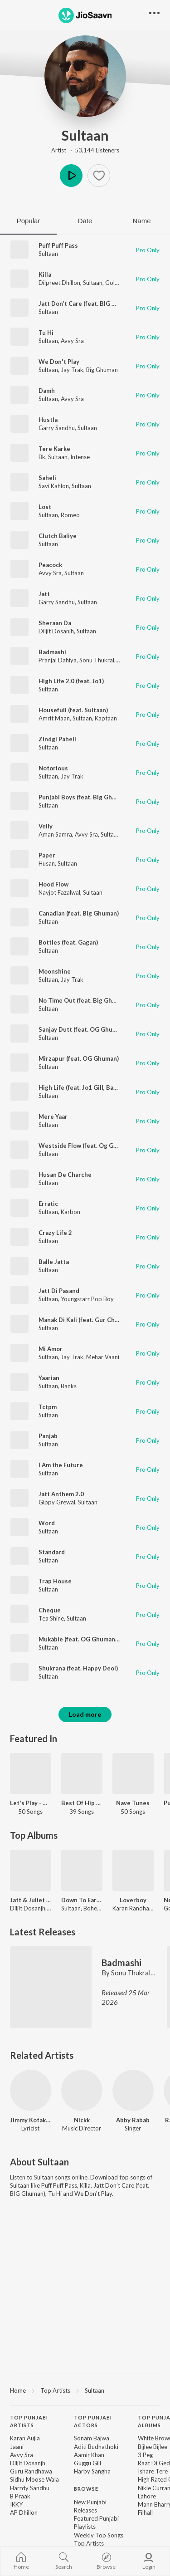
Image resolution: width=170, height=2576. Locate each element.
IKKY (16, 2504)
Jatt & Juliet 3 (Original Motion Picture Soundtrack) (30, 1900)
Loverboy (133, 1900)
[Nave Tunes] (133, 1773)
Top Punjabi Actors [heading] (93, 2421)
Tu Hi (46, 332)
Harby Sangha (92, 2471)
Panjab (48, 1436)
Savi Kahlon (54, 486)
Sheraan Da (55, 623)
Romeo (70, 515)
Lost (45, 506)
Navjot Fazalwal (59, 892)
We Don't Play (59, 361)
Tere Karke (54, 448)
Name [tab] (141, 221)
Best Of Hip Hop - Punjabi (81, 1803)
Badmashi (52, 652)
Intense (80, 456)
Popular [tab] (28, 221)
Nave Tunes (133, 1803)
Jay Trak (72, 369)
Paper (47, 855)
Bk (42, 456)
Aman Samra (55, 834)
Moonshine (55, 971)
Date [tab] (85, 221)
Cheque (50, 1610)
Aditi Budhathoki (96, 2446)
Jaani (17, 2446)
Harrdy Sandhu (29, 2488)
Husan (47, 863)
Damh (47, 390)
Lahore (147, 2496)
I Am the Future (61, 1465)
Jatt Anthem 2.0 (61, 1494)
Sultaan (85, 135)
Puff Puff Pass (58, 245)
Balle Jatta (54, 1261)
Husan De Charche (65, 1174)
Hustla (48, 419)
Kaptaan (106, 718)
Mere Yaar (53, 1116)
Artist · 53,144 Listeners (85, 150)
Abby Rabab (133, 2120)
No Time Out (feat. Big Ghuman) (84, 1000)
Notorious (53, 768)
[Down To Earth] (81, 1870)
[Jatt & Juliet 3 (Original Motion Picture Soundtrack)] (30, 1870)
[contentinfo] (85, 2493)
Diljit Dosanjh (56, 631)
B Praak (20, 2496)
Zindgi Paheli (57, 739)
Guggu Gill (87, 2463)
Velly (46, 826)
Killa (45, 274)
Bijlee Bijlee (152, 2446)
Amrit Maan (54, 718)
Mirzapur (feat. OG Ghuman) (79, 1058)
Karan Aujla (25, 2438)
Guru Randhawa (31, 2471)
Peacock (50, 564)
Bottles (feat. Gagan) (68, 942)
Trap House (55, 1581)
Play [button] (71, 175)
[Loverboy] (133, 1870)
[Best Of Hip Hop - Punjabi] (81, 1773)
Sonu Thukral (96, 660)
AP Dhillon (24, 2512)
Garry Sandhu (57, 427)
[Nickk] (81, 2090)
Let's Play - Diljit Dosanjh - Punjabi (30, 1803)
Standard (52, 1552)
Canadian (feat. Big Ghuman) (79, 913)
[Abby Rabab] (133, 2090)
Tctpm (48, 1406)
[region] (85, 2390)
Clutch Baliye (58, 535)
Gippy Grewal (57, 1502)
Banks (69, 1386)
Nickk (82, 2120)
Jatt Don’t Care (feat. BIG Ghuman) (88, 303)
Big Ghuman (102, 369)
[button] (98, 175)
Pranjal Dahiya (58, 660)
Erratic (48, 1203)
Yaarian (49, 1377)
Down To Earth (81, 1900)
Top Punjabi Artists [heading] (29, 2421)
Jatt (44, 593)
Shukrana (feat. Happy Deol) (78, 1668)
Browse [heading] (86, 2489)
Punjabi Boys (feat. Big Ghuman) (84, 797)
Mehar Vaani (102, 1357)
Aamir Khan (89, 2454)
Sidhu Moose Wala (34, 2479)
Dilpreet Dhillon (59, 282)
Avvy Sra (72, 340)
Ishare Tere (153, 2471)
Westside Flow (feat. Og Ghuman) (86, 1145)
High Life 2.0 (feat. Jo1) (71, 681)
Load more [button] (85, 1714)
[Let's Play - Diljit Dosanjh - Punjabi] (30, 1773)
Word (47, 1523)
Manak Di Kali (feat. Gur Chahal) (83, 1319)
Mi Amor (51, 1348)
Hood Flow (53, 884)
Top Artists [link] (89, 2543)
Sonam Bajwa (91, 2438)
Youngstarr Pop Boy (87, 1299)
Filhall (145, 2512)
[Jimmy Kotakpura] (30, 2090)
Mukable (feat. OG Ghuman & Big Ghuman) (99, 1639)
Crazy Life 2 (55, 1232)
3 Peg (145, 2454)
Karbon (70, 1211)
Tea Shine (51, 1618)
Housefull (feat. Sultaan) (73, 710)
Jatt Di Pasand (59, 1290)
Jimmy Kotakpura (30, 2120)
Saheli (47, 477)
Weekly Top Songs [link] (98, 2535)
